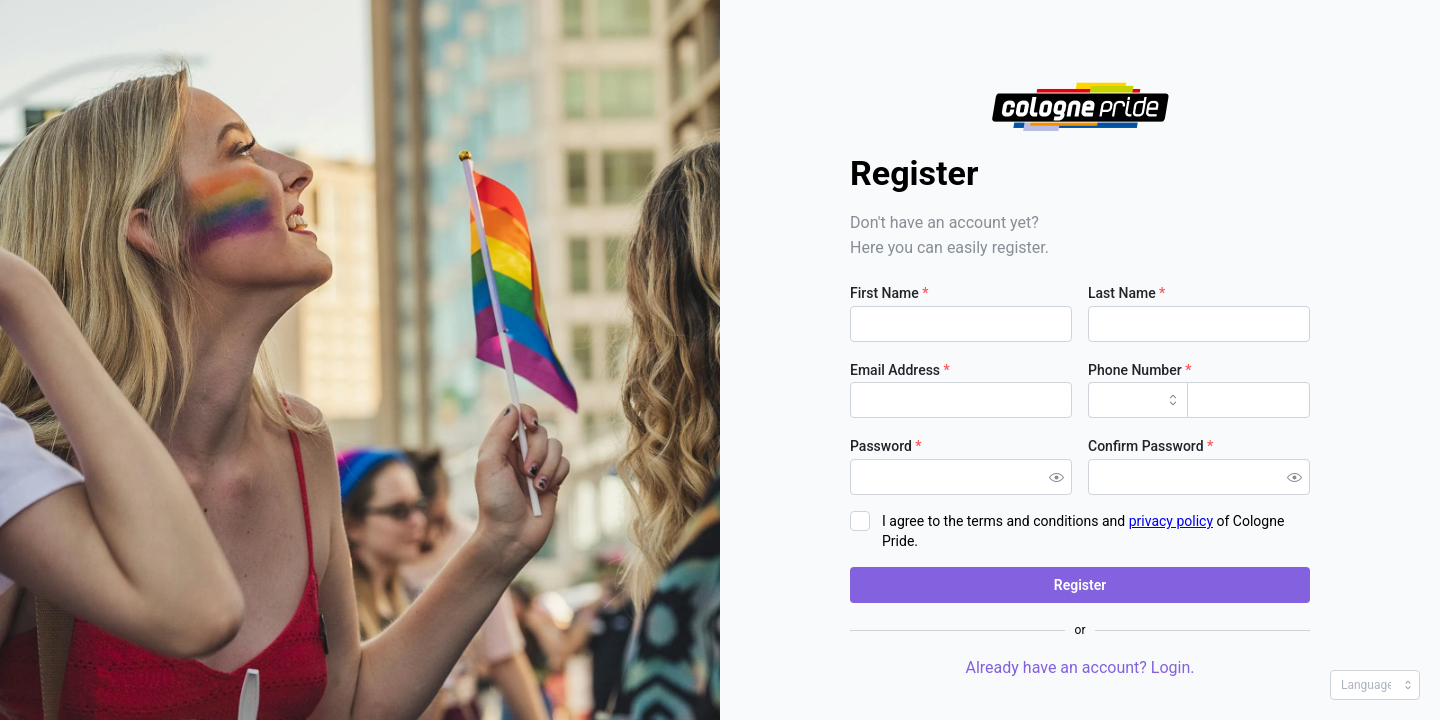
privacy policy (1171, 521)
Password (886, 446)
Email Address (900, 370)
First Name (889, 293)
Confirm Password (1150, 446)
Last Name (1126, 293)
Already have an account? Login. (1079, 667)
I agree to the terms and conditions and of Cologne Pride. (1083, 531)
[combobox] (1138, 400)
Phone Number (1139, 370)
